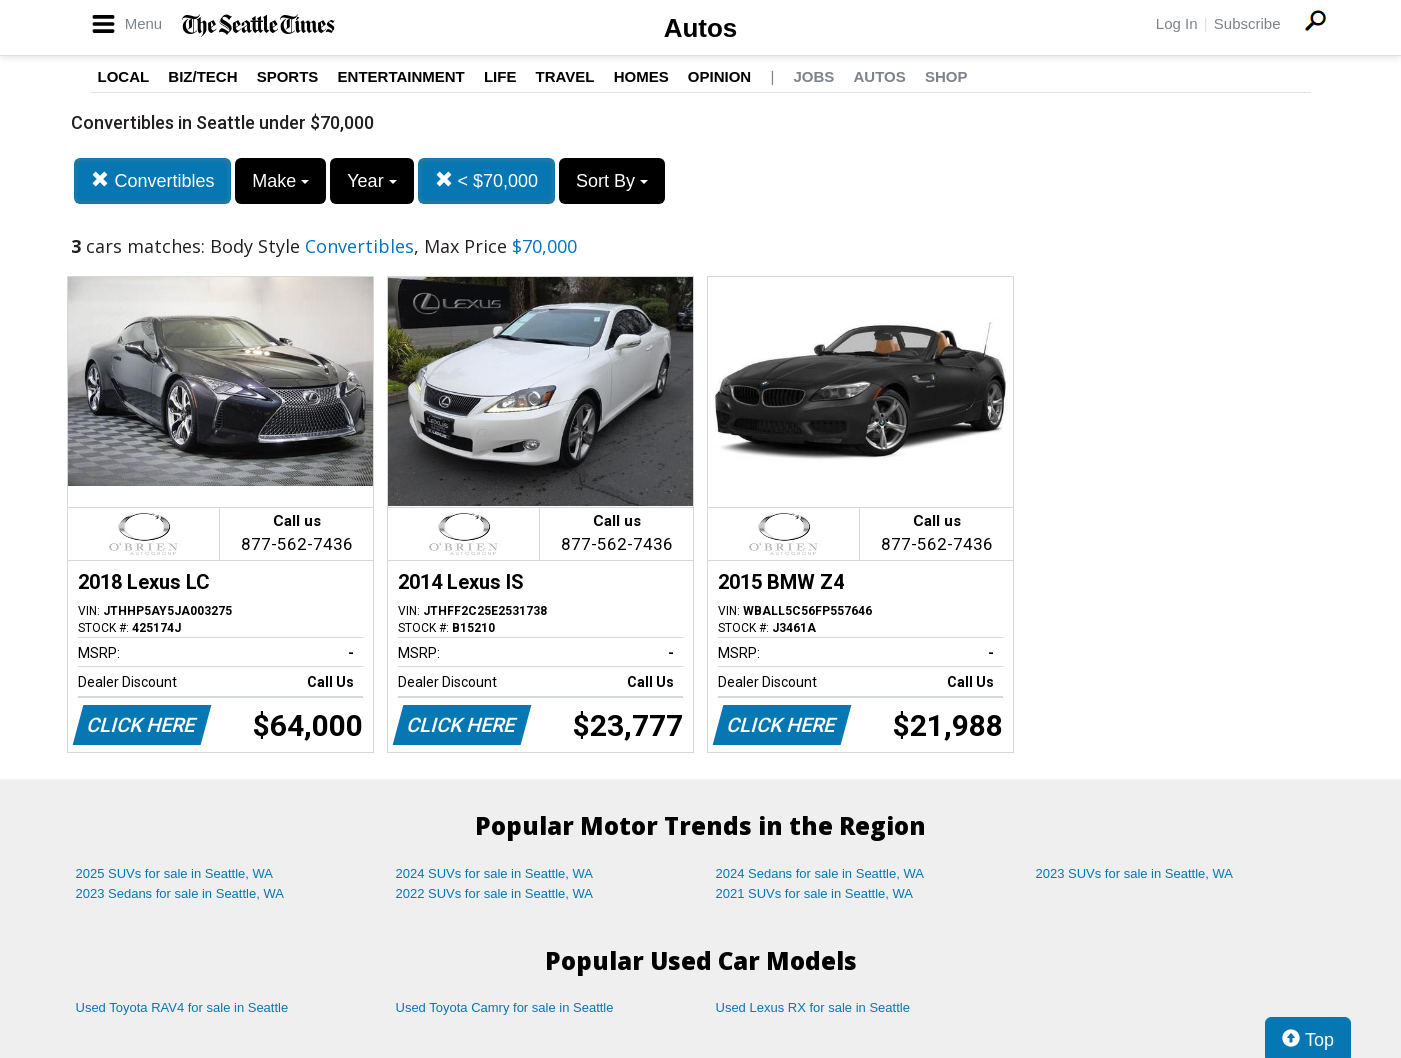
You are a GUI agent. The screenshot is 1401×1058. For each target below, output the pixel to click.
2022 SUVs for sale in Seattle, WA (495, 893)
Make (280, 181)
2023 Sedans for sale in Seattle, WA (180, 893)
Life (500, 76)
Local (124, 76)
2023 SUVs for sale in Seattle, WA (1135, 873)
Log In (1177, 23)
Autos (701, 28)
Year (371, 181)
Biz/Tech (202, 76)
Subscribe (1247, 23)
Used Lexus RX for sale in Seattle (813, 1007)
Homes (641, 76)
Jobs (813, 76)
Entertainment (401, 76)
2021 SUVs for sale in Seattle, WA (815, 893)
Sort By (612, 181)
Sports (288, 76)
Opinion (719, 76)
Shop (946, 76)
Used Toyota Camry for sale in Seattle (505, 1007)
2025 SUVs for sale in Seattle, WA (175, 873)
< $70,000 (487, 180)
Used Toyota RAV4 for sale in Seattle (182, 1007)
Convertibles (152, 180)
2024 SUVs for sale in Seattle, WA (495, 873)
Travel (565, 76)
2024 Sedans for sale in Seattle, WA (820, 873)
